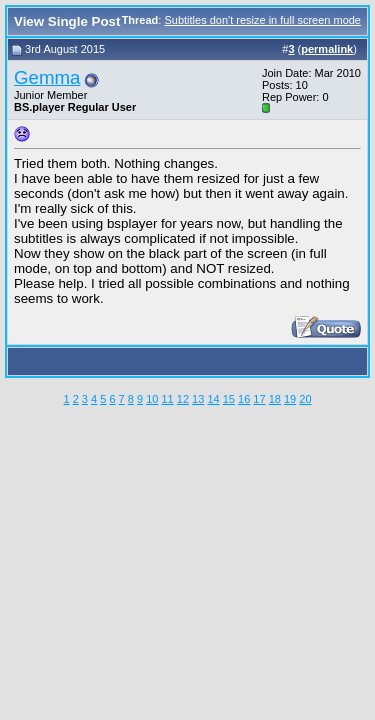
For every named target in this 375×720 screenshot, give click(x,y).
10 (152, 399)
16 (244, 399)
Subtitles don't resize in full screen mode (262, 20)
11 (167, 399)
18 (275, 399)
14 (213, 399)
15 (229, 399)
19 (290, 399)
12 (183, 399)
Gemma (47, 77)
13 (198, 399)
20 (305, 399)
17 (259, 399)
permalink (327, 49)
